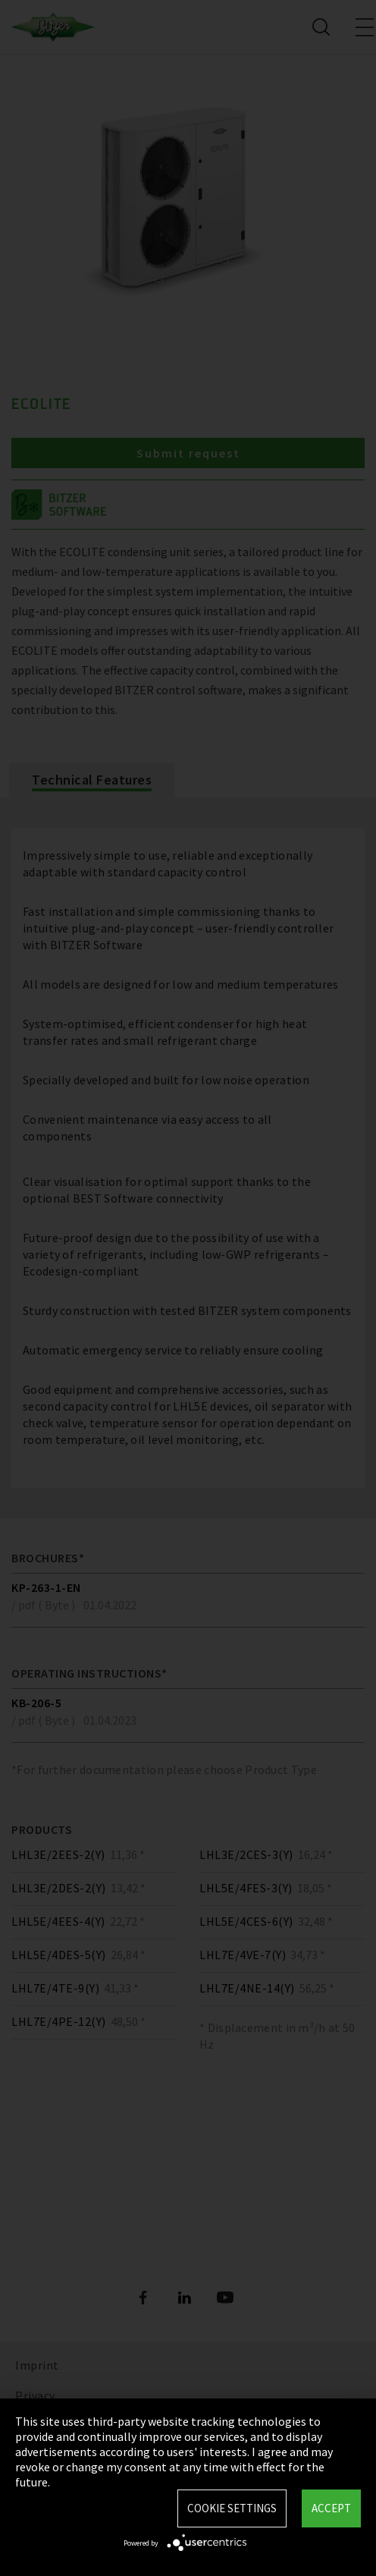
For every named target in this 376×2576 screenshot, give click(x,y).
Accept (331, 2508)
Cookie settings (232, 2508)
